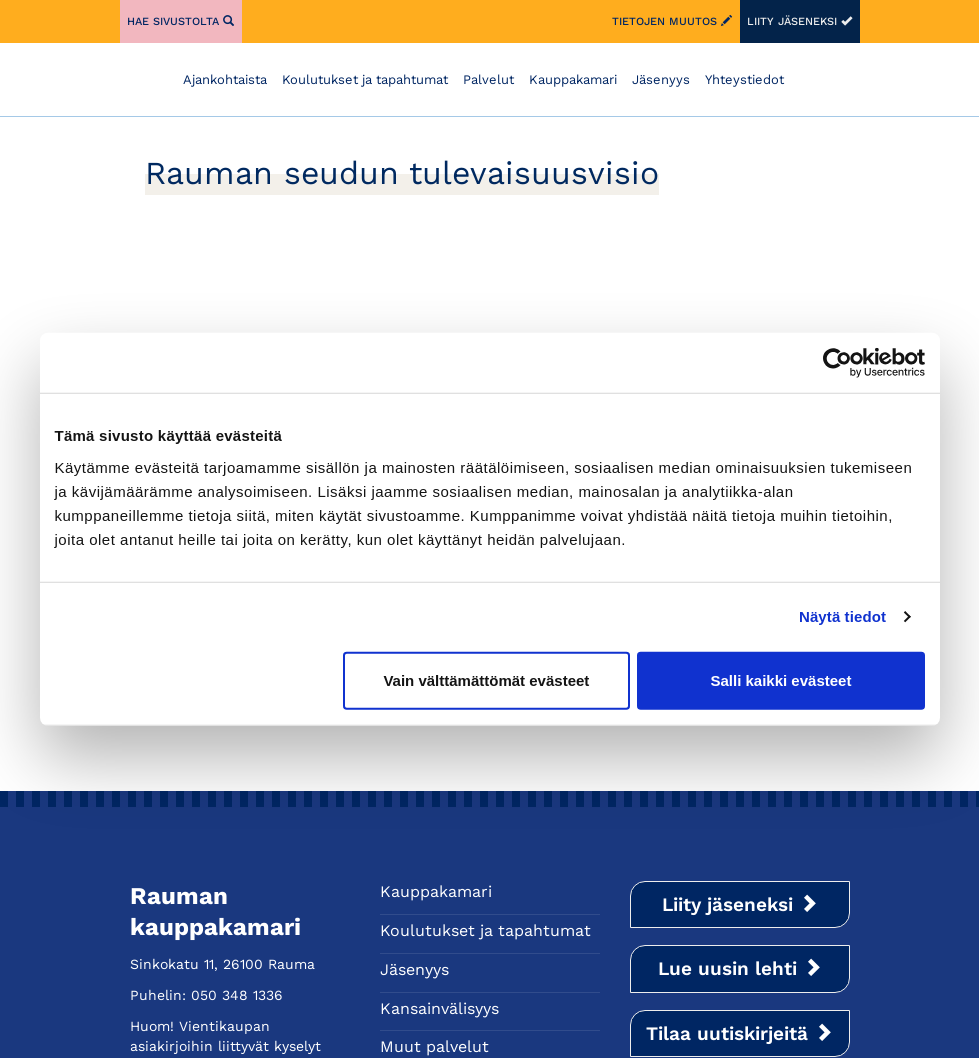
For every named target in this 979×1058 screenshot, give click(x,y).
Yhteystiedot (744, 79)
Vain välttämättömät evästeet (486, 679)
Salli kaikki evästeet (780, 679)
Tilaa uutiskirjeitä (739, 1033)
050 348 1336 (237, 995)
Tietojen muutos (672, 21)
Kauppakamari (573, 79)
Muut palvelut (434, 1046)
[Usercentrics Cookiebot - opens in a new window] (837, 363)
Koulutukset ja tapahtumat (365, 79)
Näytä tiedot (842, 616)
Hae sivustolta (180, 21)
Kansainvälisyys (439, 1008)
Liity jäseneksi (799, 21)
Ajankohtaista (225, 79)
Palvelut (488, 79)
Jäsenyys (661, 79)
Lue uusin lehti (740, 968)
